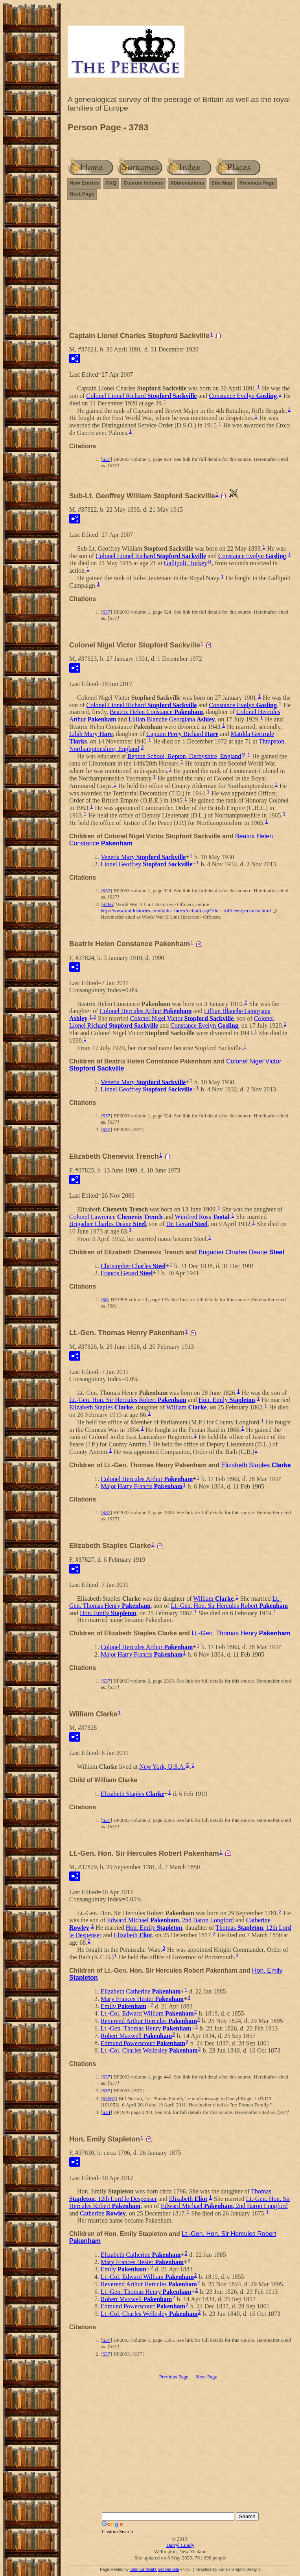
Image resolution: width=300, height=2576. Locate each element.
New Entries (84, 183)
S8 (105, 1299)
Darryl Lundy (180, 2545)
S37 (106, 459)
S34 (106, 2112)
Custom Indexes (143, 183)
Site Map (221, 183)
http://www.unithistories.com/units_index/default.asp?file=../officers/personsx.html (186, 911)
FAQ (111, 183)
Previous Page (257, 183)
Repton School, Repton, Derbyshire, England (184, 756)
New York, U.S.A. (162, 1766)
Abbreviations (187, 183)
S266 (107, 904)
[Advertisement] (180, 262)
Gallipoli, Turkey (185, 563)
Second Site (168, 2569)
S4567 (108, 2098)
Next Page (82, 194)
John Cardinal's (143, 2569)
